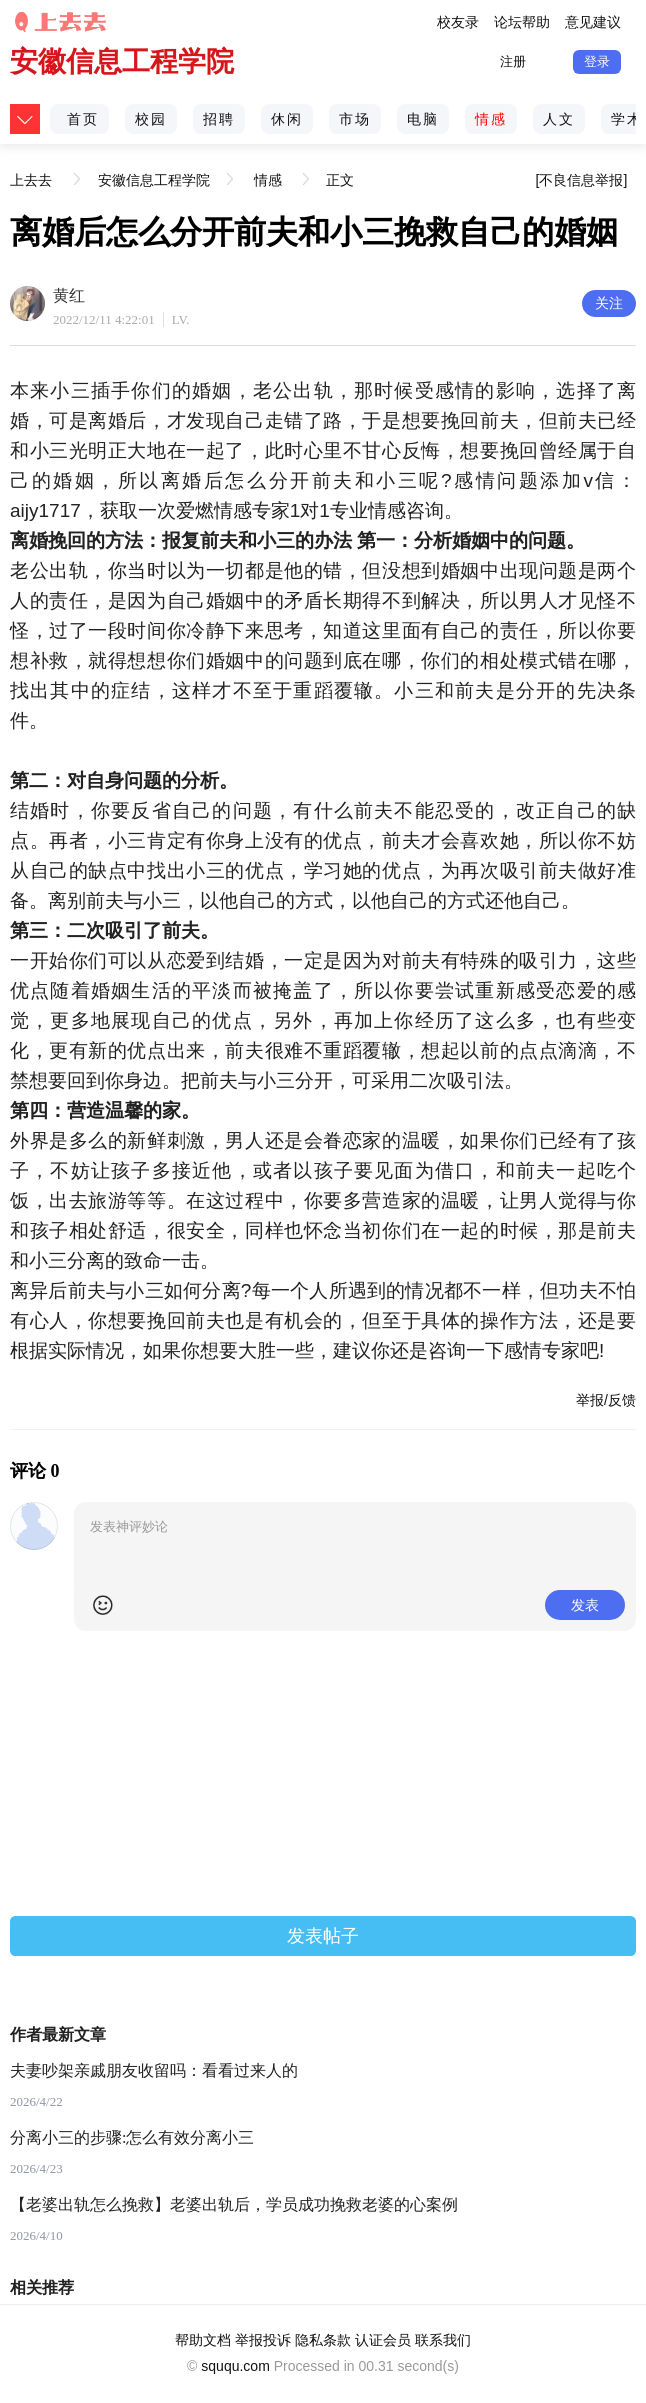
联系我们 (443, 2340)
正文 (340, 180)
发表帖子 (323, 1936)
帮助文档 (203, 2340)
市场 (355, 119)
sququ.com (235, 2366)
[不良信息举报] (582, 180)
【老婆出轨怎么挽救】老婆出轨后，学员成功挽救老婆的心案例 (234, 2204)
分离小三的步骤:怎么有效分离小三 (132, 2137)
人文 (559, 119)
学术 (627, 119)
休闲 (287, 119)
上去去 (33, 163)
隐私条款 (323, 2340)
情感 (491, 119)
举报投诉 (263, 2340)
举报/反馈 (606, 1400)
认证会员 (383, 2340)
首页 (83, 119)
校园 (151, 119)
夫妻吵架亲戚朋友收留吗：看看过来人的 (154, 2070)
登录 (597, 61)
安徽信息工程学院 (122, 61)
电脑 (423, 119)
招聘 (219, 119)
